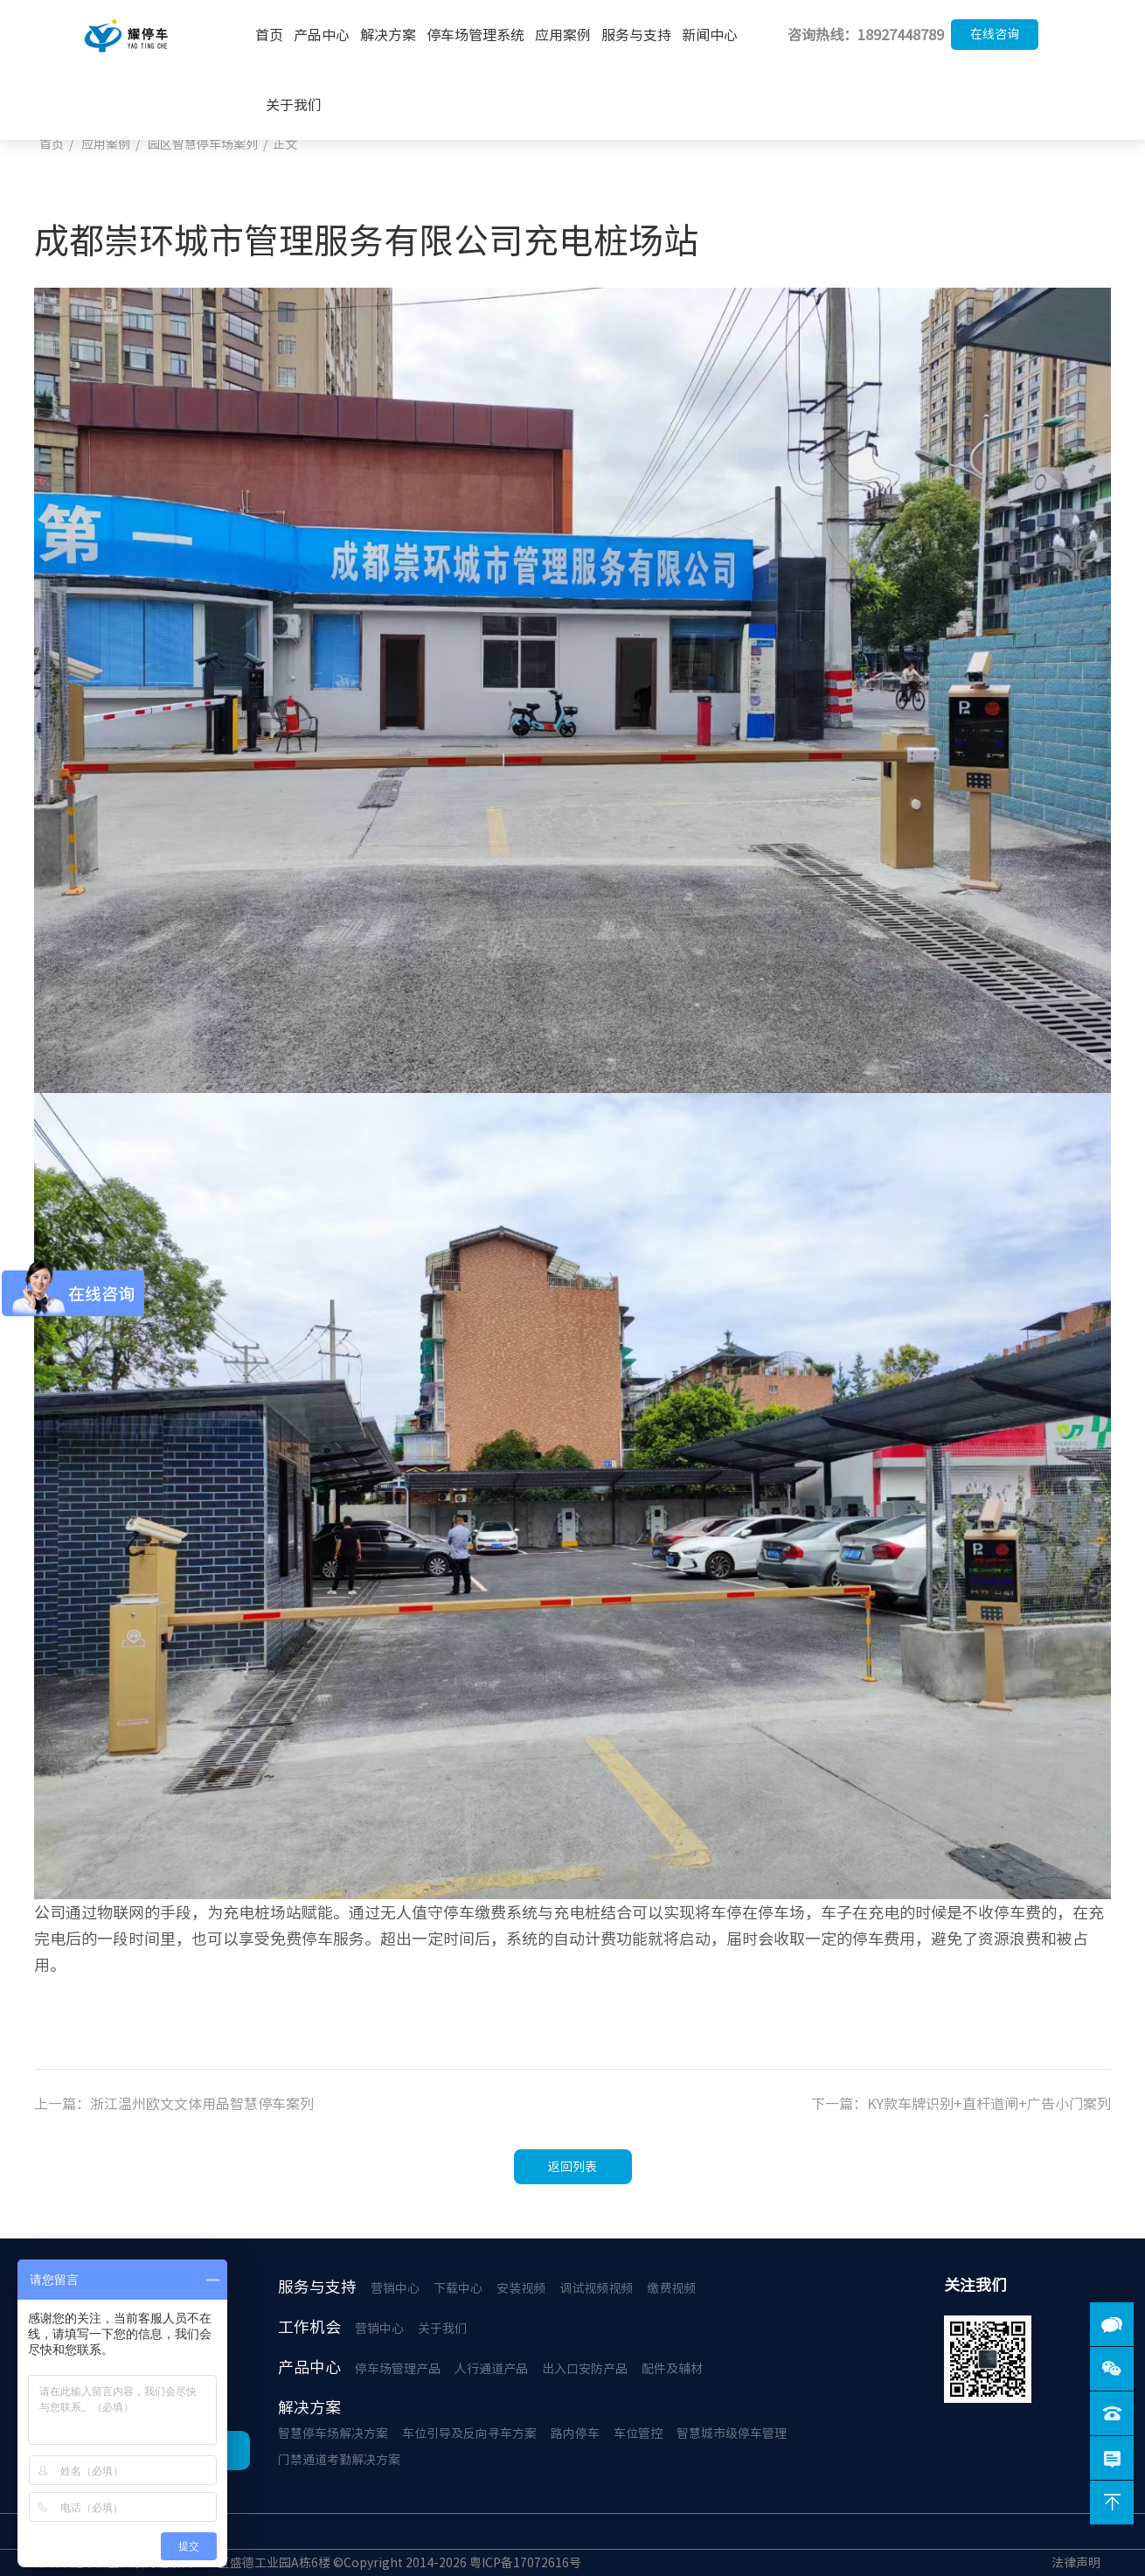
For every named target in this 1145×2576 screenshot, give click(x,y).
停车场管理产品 (398, 2369)
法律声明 (1075, 2563)
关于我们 (294, 105)
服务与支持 (636, 35)
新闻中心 (710, 35)
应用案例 (563, 35)
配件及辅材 (672, 2369)
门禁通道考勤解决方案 (339, 2460)
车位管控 (638, 2433)
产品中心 (322, 35)
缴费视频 (671, 2288)
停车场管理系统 (475, 35)
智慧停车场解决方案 (333, 2433)
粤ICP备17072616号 (525, 2563)
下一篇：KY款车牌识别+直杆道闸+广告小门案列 (961, 2104)
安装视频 (520, 2288)
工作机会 (309, 2327)
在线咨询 (994, 34)
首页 (269, 35)
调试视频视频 (596, 2288)
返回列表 (572, 2167)
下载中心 (458, 2288)
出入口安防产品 (585, 2369)
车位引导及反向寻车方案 (469, 2433)
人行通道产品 (491, 2369)
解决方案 (388, 35)
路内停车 (575, 2433)
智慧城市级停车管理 (732, 2433)
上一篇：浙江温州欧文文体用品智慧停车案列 (174, 2104)
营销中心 (395, 2288)
